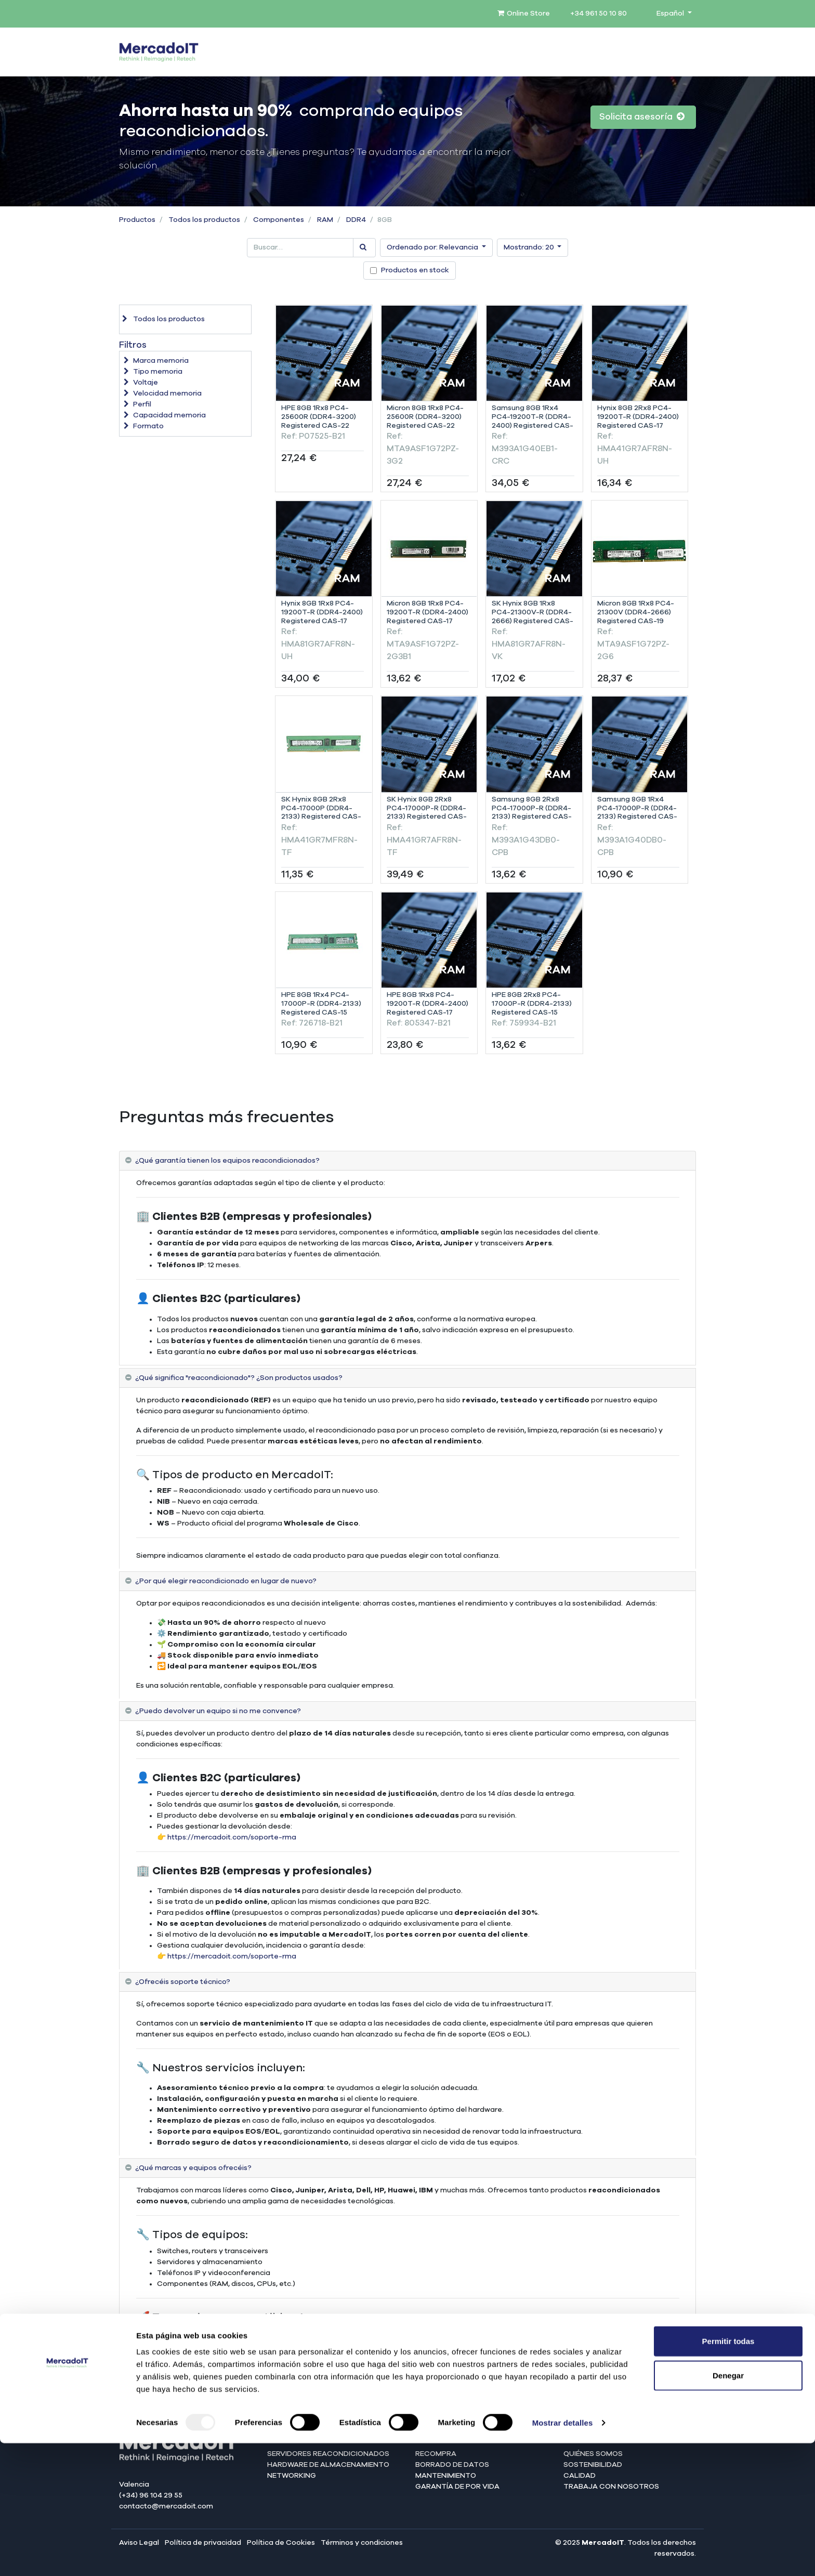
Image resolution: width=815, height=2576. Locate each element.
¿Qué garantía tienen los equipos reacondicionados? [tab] (227, 1160)
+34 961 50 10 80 (598, 13)
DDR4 (356, 220)
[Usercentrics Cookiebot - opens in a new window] (67, 2556)
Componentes (278, 220)
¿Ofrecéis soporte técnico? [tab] (182, 1982)
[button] (436, 248)
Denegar (728, 2508)
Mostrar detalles (562, 2555)
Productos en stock (415, 270)
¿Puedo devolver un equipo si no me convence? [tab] (218, 1711)
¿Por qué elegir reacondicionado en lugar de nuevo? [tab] (226, 1581)
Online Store (523, 13)
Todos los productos (204, 220)
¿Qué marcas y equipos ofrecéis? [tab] (193, 2168)
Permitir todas (728, 2473)
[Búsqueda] (364, 247)
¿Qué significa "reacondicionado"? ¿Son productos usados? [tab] (239, 1378)
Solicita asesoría (642, 117)
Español (671, 13)
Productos (137, 220)
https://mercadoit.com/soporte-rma (231, 1837)
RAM (325, 220)
